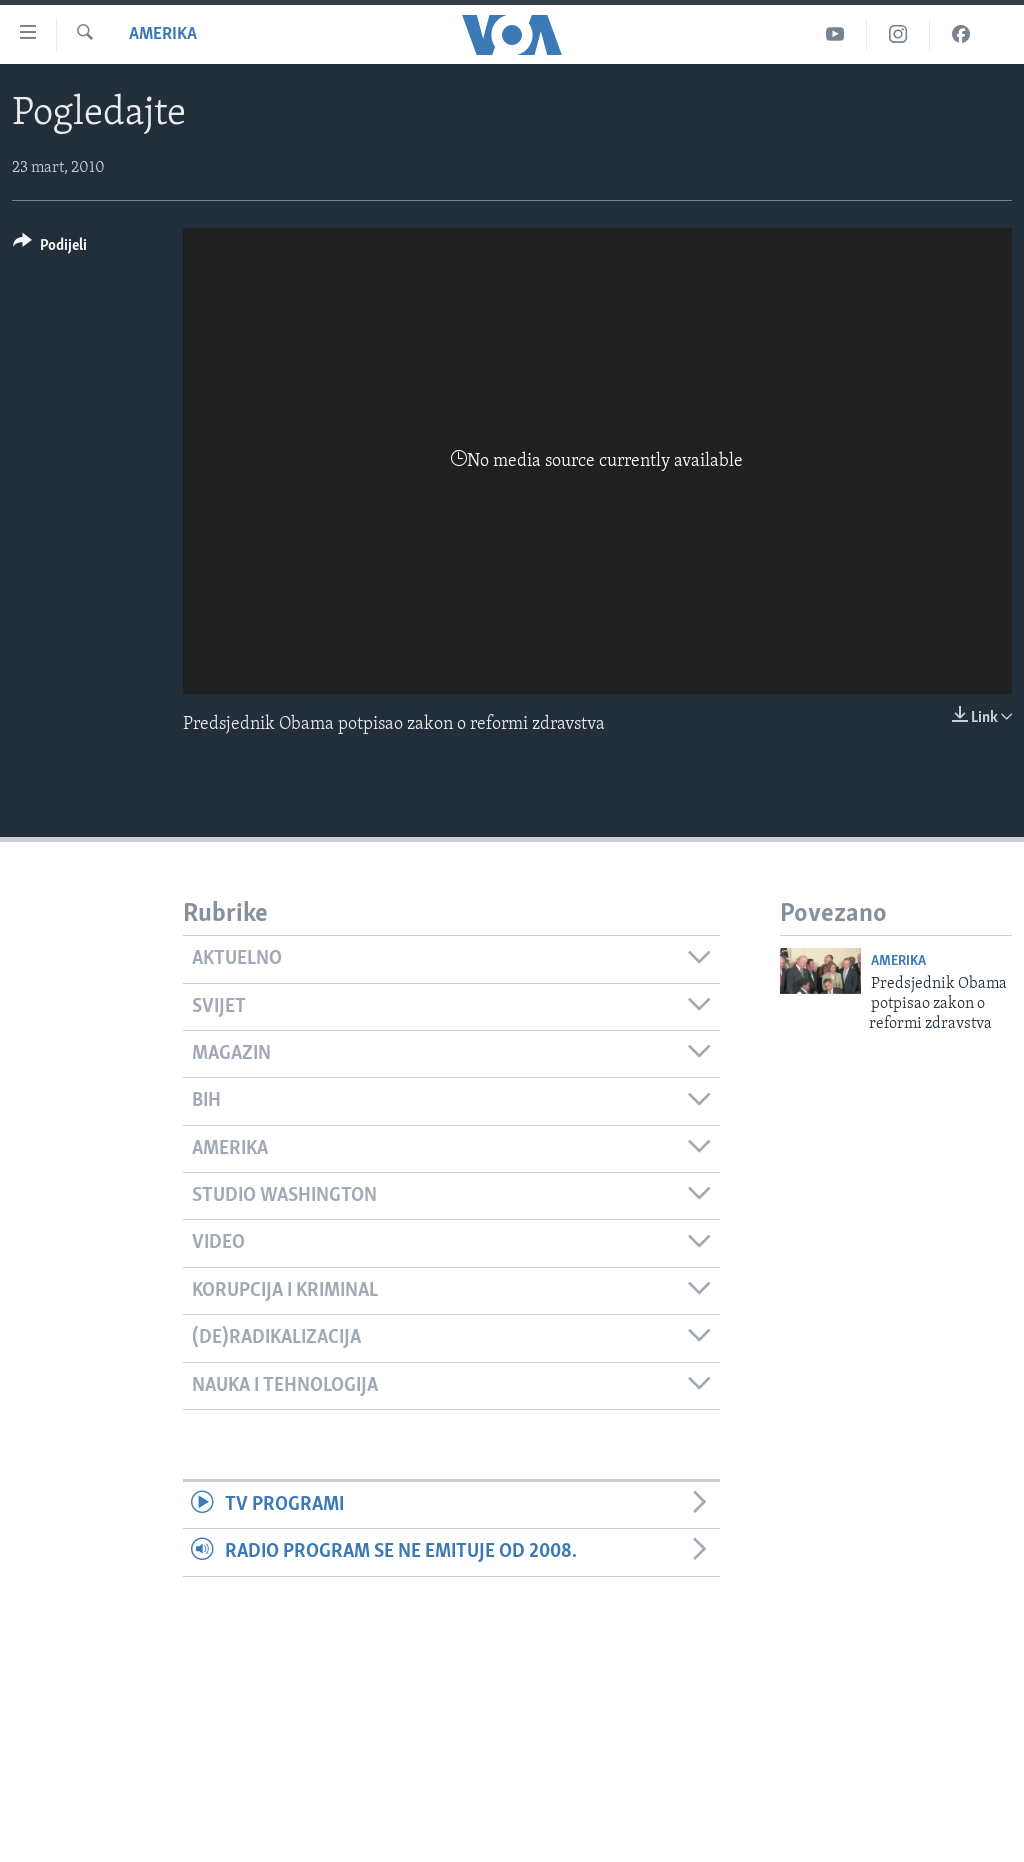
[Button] (50, 248)
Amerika (163, 34)
